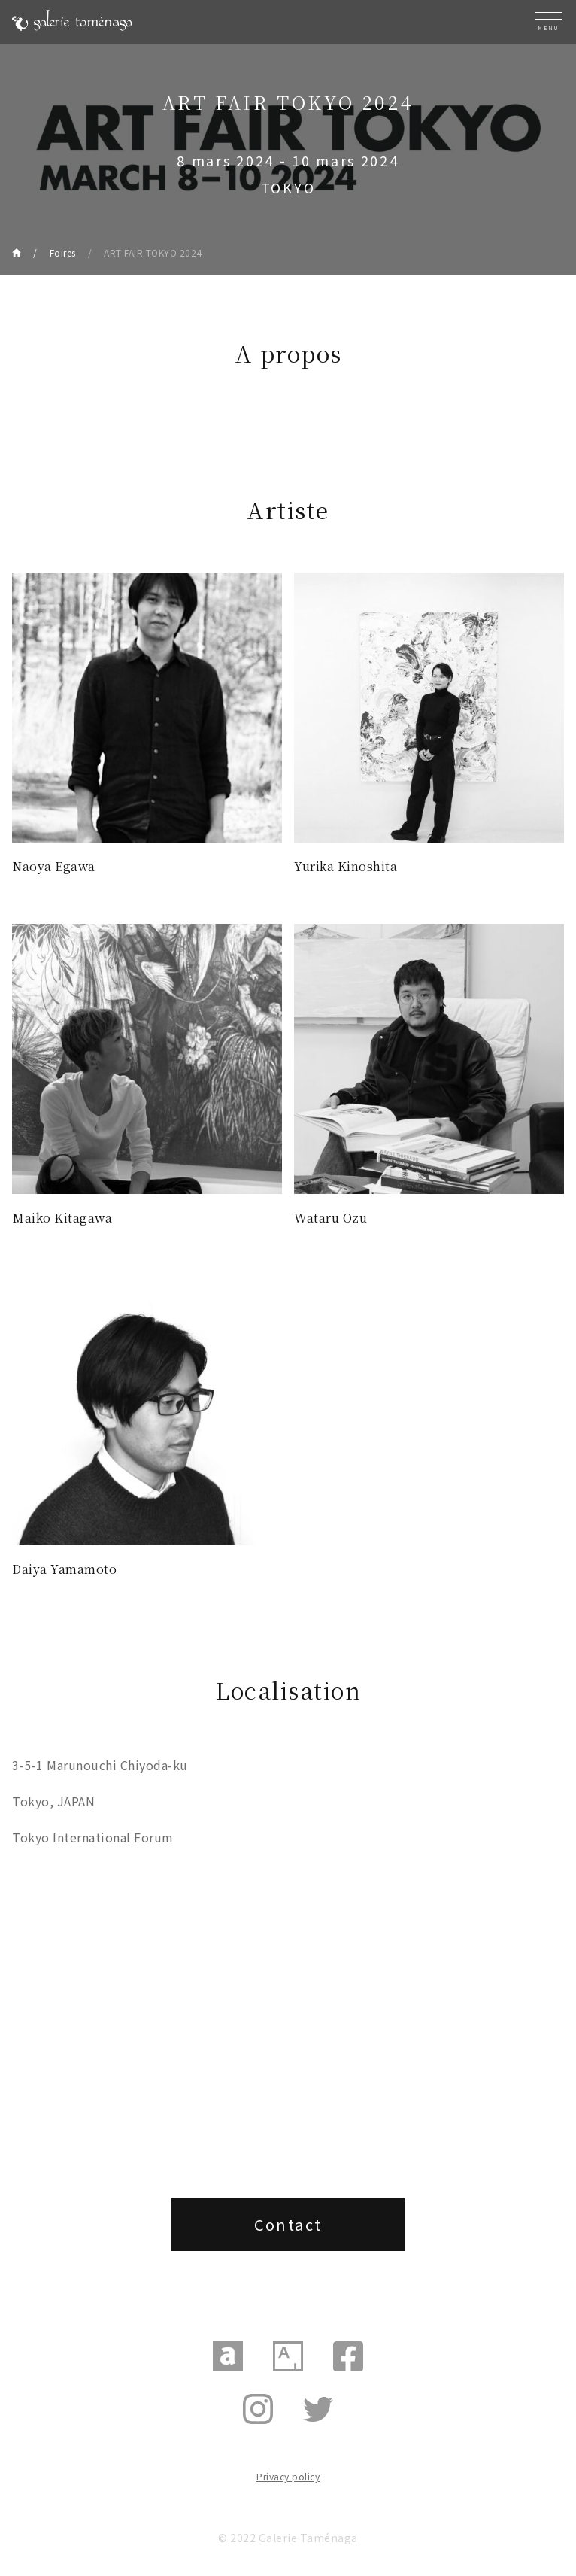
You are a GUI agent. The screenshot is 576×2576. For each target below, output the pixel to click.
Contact (288, 2224)
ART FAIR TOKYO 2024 (153, 252)
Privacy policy (288, 2476)
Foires (63, 252)
